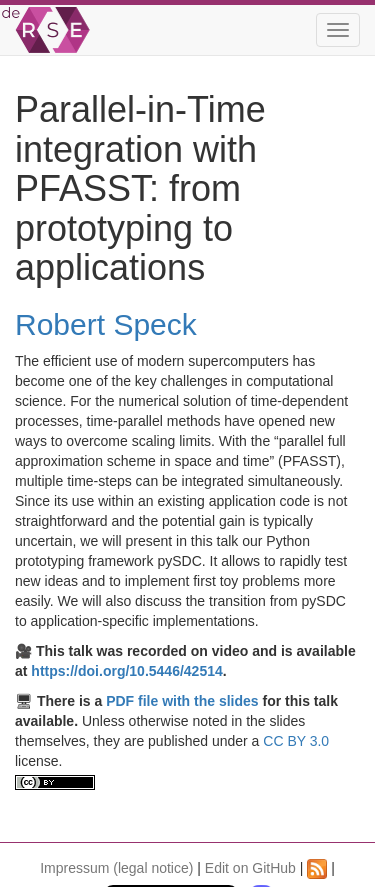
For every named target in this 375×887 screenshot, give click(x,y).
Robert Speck (106, 324)
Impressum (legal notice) (116, 868)
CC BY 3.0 (296, 741)
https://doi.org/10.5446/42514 (126, 671)
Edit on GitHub (250, 868)
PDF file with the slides (182, 701)
